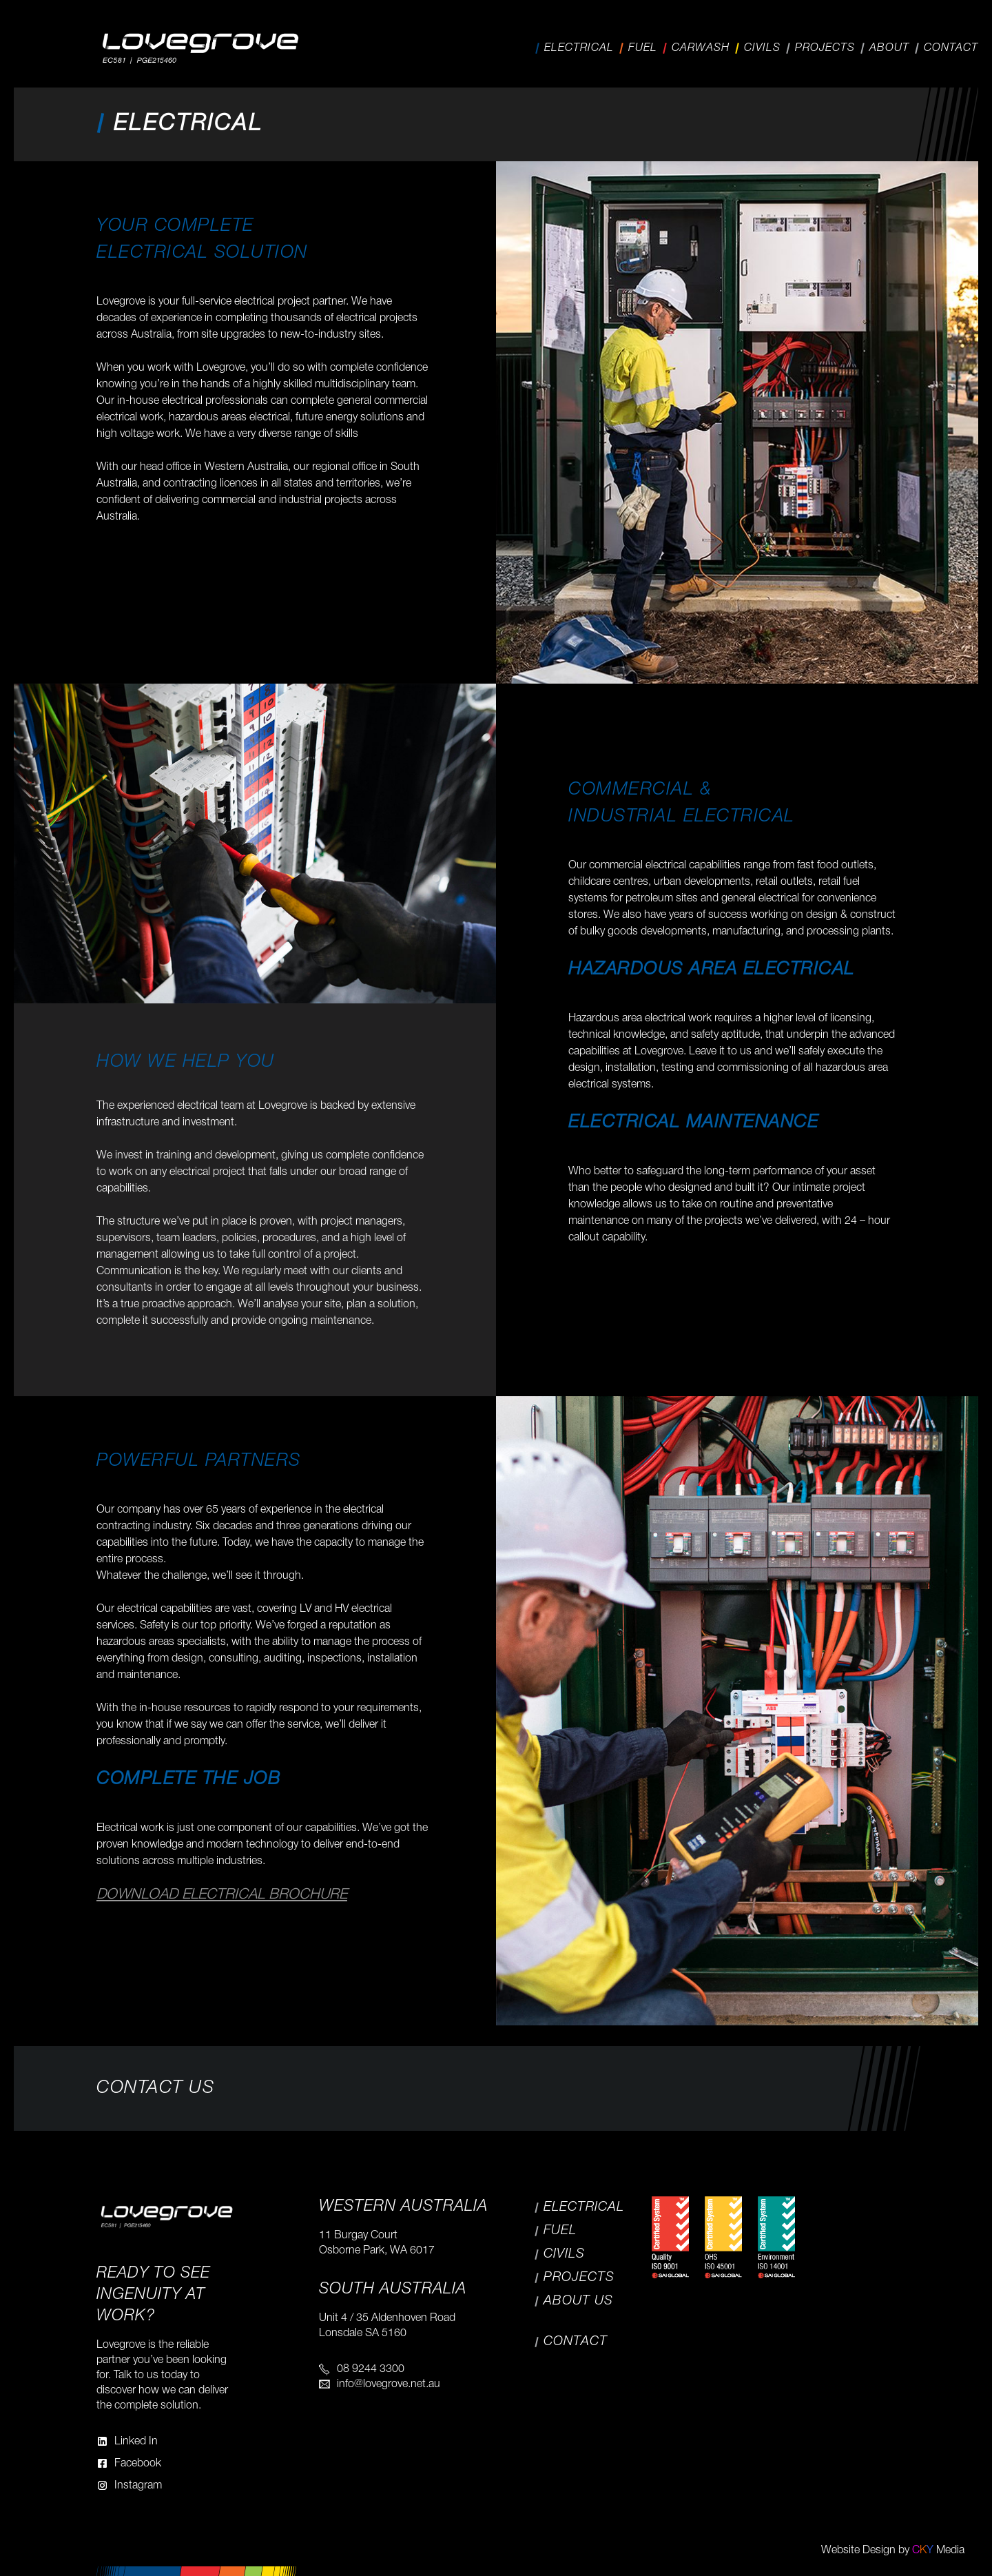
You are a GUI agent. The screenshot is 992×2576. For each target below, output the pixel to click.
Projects (825, 48)
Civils (762, 48)
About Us (578, 2301)
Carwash (701, 48)
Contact (951, 48)
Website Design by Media (892, 2550)
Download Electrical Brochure (221, 1894)
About (889, 48)
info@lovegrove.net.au (388, 2384)
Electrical (579, 48)
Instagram (138, 2486)
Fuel (642, 48)
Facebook (137, 2463)
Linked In (136, 2441)
